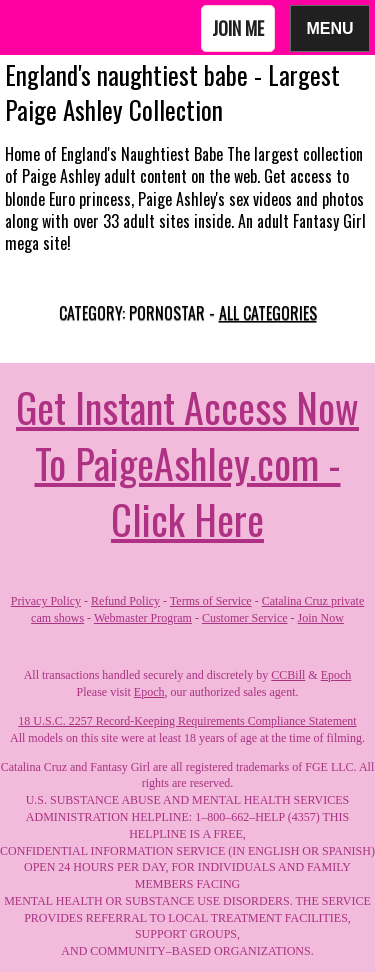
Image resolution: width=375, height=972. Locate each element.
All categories (268, 313)
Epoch (336, 675)
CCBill (288, 675)
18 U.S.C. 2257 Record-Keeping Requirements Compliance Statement (187, 721)
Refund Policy (125, 601)
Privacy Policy (46, 601)
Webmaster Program (143, 618)
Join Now (321, 618)
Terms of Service (211, 601)
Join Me (238, 28)
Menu (330, 27)
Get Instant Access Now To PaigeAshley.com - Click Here (187, 463)
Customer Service (245, 618)
